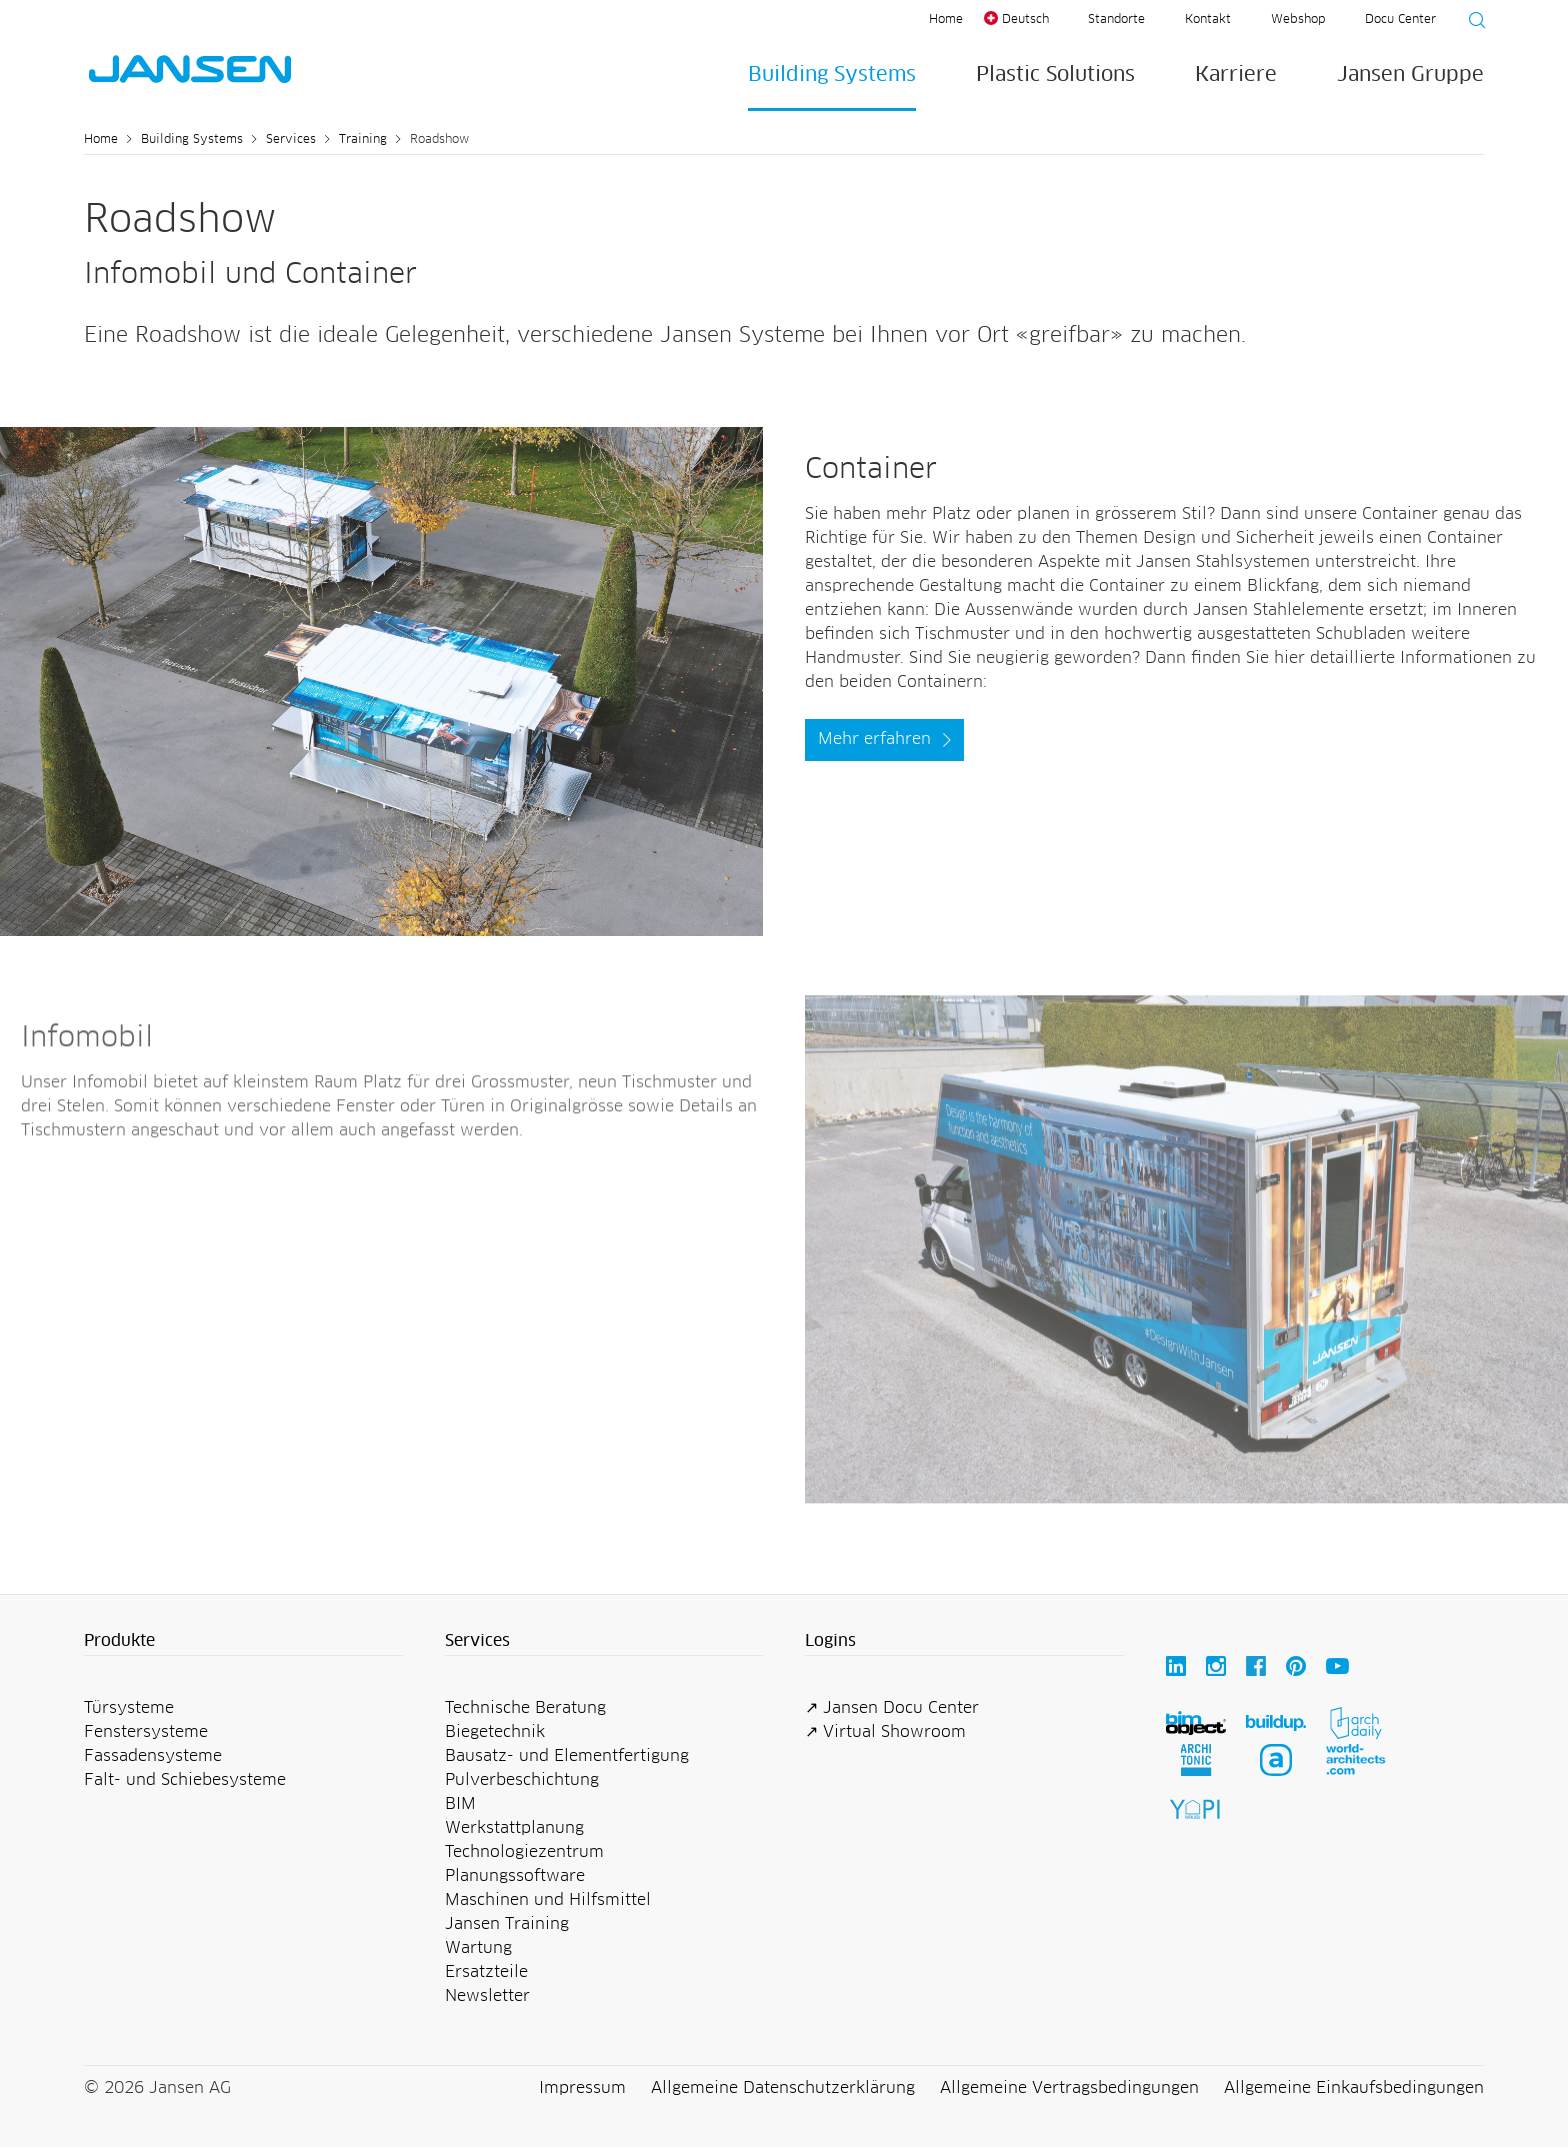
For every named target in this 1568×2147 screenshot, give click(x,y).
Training (363, 140)
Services (291, 140)
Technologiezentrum (524, 1852)
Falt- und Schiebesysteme (185, 1780)
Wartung (478, 1948)
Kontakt (1208, 20)
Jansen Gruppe (1410, 75)
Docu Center (1400, 20)
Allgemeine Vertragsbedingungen (1069, 2088)
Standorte (1116, 20)
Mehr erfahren (874, 739)
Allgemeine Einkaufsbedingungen (1354, 2088)
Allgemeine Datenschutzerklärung (783, 2088)
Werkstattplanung (514, 1828)
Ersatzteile (486, 1972)
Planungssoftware (515, 1876)
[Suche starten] (1471, 23)
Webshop (1298, 20)
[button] (243, 1642)
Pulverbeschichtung (522, 1780)
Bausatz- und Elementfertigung (567, 1756)
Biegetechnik (495, 1732)
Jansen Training (507, 1924)
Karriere (1236, 75)
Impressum (582, 2088)
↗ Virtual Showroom (885, 1732)
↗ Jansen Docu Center (892, 1708)
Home (946, 20)
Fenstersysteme (146, 1732)
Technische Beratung (525, 1708)
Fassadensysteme (153, 1756)
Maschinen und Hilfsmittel (548, 1900)
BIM (460, 1804)
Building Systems (832, 75)
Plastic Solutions (1055, 75)
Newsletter (487, 1996)
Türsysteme (129, 1708)
